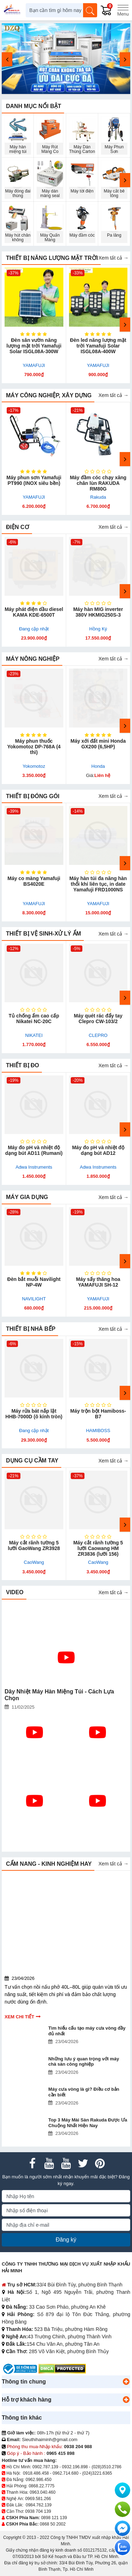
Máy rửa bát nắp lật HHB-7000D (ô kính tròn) (33, 1413)
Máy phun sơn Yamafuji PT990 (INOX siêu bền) (33, 480)
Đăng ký (66, 2240)
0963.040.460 (42, 2492)
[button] (126, 2381)
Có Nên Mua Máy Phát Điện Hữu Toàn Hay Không (34, 1829)
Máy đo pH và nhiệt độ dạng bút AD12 (98, 1150)
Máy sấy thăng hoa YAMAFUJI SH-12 (98, 1282)
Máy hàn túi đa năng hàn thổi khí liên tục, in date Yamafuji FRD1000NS (98, 884)
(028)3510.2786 (106, 2466)
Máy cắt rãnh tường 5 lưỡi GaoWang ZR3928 (34, 1545)
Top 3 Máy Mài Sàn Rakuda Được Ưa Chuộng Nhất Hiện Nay (87, 2122)
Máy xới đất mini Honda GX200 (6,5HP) (98, 743)
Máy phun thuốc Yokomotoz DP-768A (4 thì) (34, 746)
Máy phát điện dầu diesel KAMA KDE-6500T (34, 612)
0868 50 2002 (52, 2524)
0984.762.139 (38, 2505)
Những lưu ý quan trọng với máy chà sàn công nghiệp (83, 2061)
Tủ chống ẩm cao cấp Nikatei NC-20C (34, 1018)
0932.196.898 (75, 2466)
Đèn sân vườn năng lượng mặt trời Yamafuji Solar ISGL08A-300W (33, 345)
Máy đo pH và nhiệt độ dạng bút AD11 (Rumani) (34, 1150)
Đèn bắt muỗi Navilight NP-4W (34, 1282)
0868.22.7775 (41, 2485)
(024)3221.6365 (97, 2473)
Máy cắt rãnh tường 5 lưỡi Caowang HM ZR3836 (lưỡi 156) (98, 1548)
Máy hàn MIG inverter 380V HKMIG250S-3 (98, 612)
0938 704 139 (38, 2511)
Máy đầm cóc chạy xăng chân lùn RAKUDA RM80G (98, 483)
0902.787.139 (45, 2466)
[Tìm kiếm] (90, 10)
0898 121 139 (54, 2517)
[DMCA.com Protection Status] (62, 2368)
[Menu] (123, 10)
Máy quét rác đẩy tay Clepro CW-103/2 (98, 1018)
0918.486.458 (36, 2473)
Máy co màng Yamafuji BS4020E (33, 881)
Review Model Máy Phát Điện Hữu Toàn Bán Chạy (95, 1761)
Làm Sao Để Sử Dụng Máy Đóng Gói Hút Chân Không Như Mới (97, 1832)
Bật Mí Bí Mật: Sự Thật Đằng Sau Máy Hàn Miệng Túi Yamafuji (32, 1764)
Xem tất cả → (113, 258)
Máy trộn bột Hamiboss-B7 (98, 1413)
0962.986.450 (38, 2479)
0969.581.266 (38, 2498)
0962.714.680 (65, 2473)
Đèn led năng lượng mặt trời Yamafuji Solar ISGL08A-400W (98, 345)
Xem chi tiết (19, 2016)
